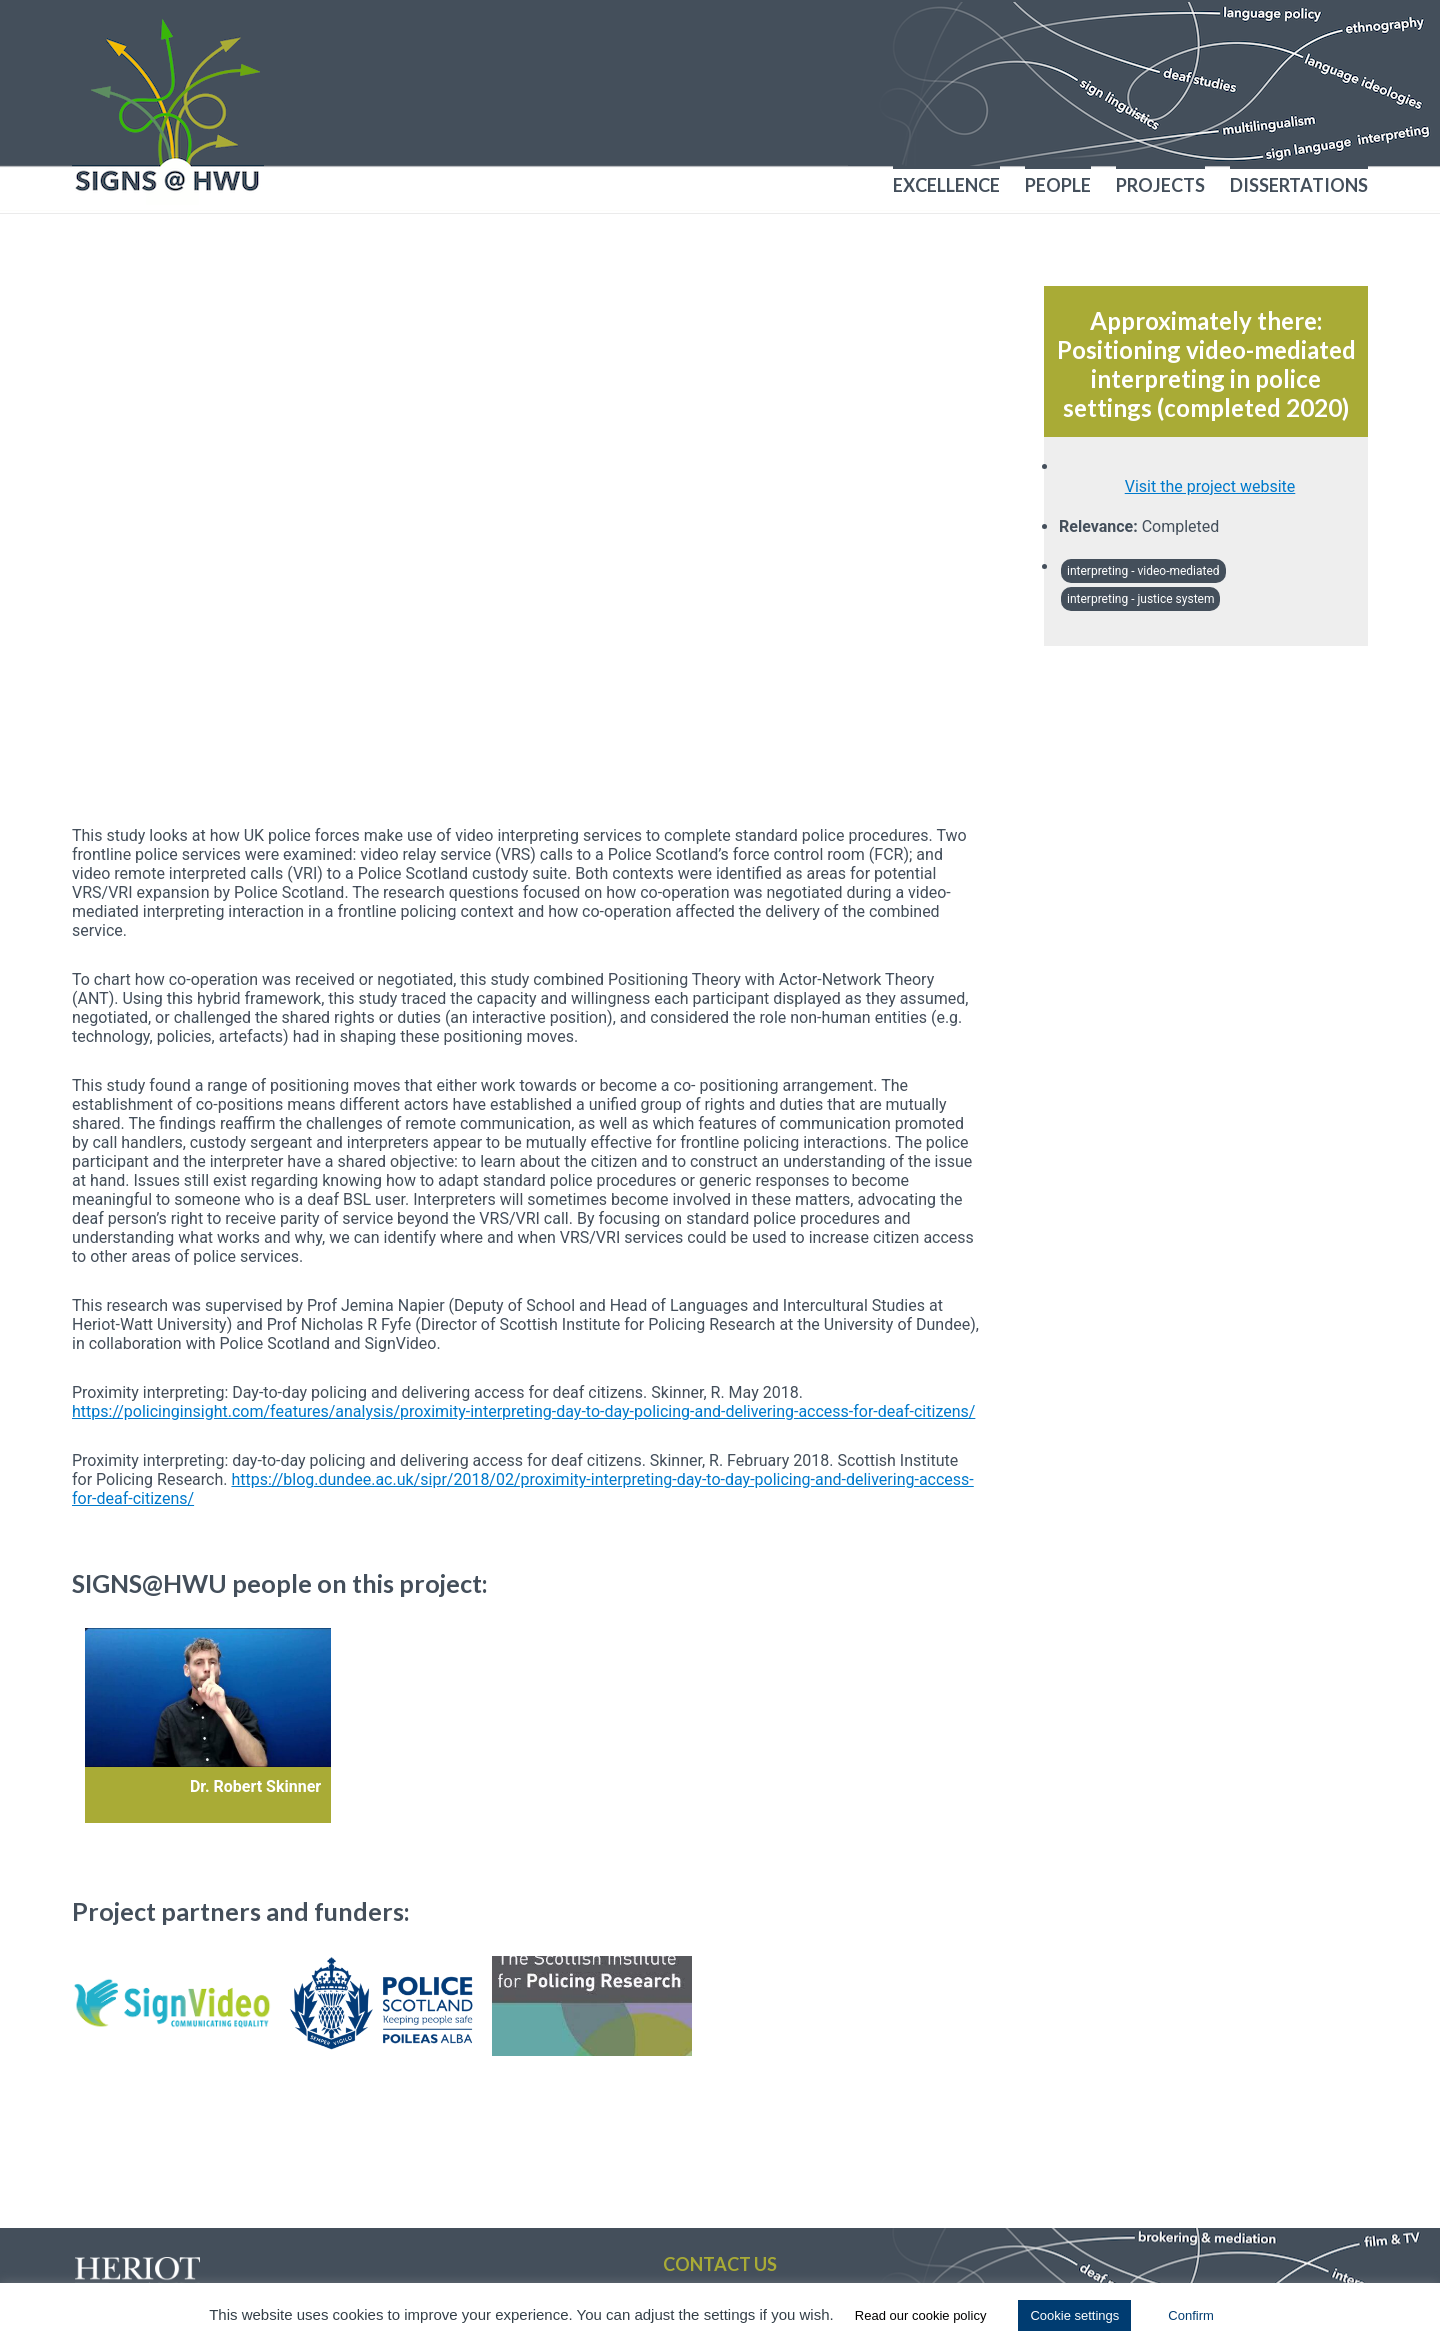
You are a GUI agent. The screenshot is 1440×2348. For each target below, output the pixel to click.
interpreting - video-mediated (1143, 571)
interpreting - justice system (1140, 599)
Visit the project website (1210, 486)
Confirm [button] (1191, 2315)
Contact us (720, 2264)
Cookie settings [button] (1074, 2315)
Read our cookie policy (921, 2315)
